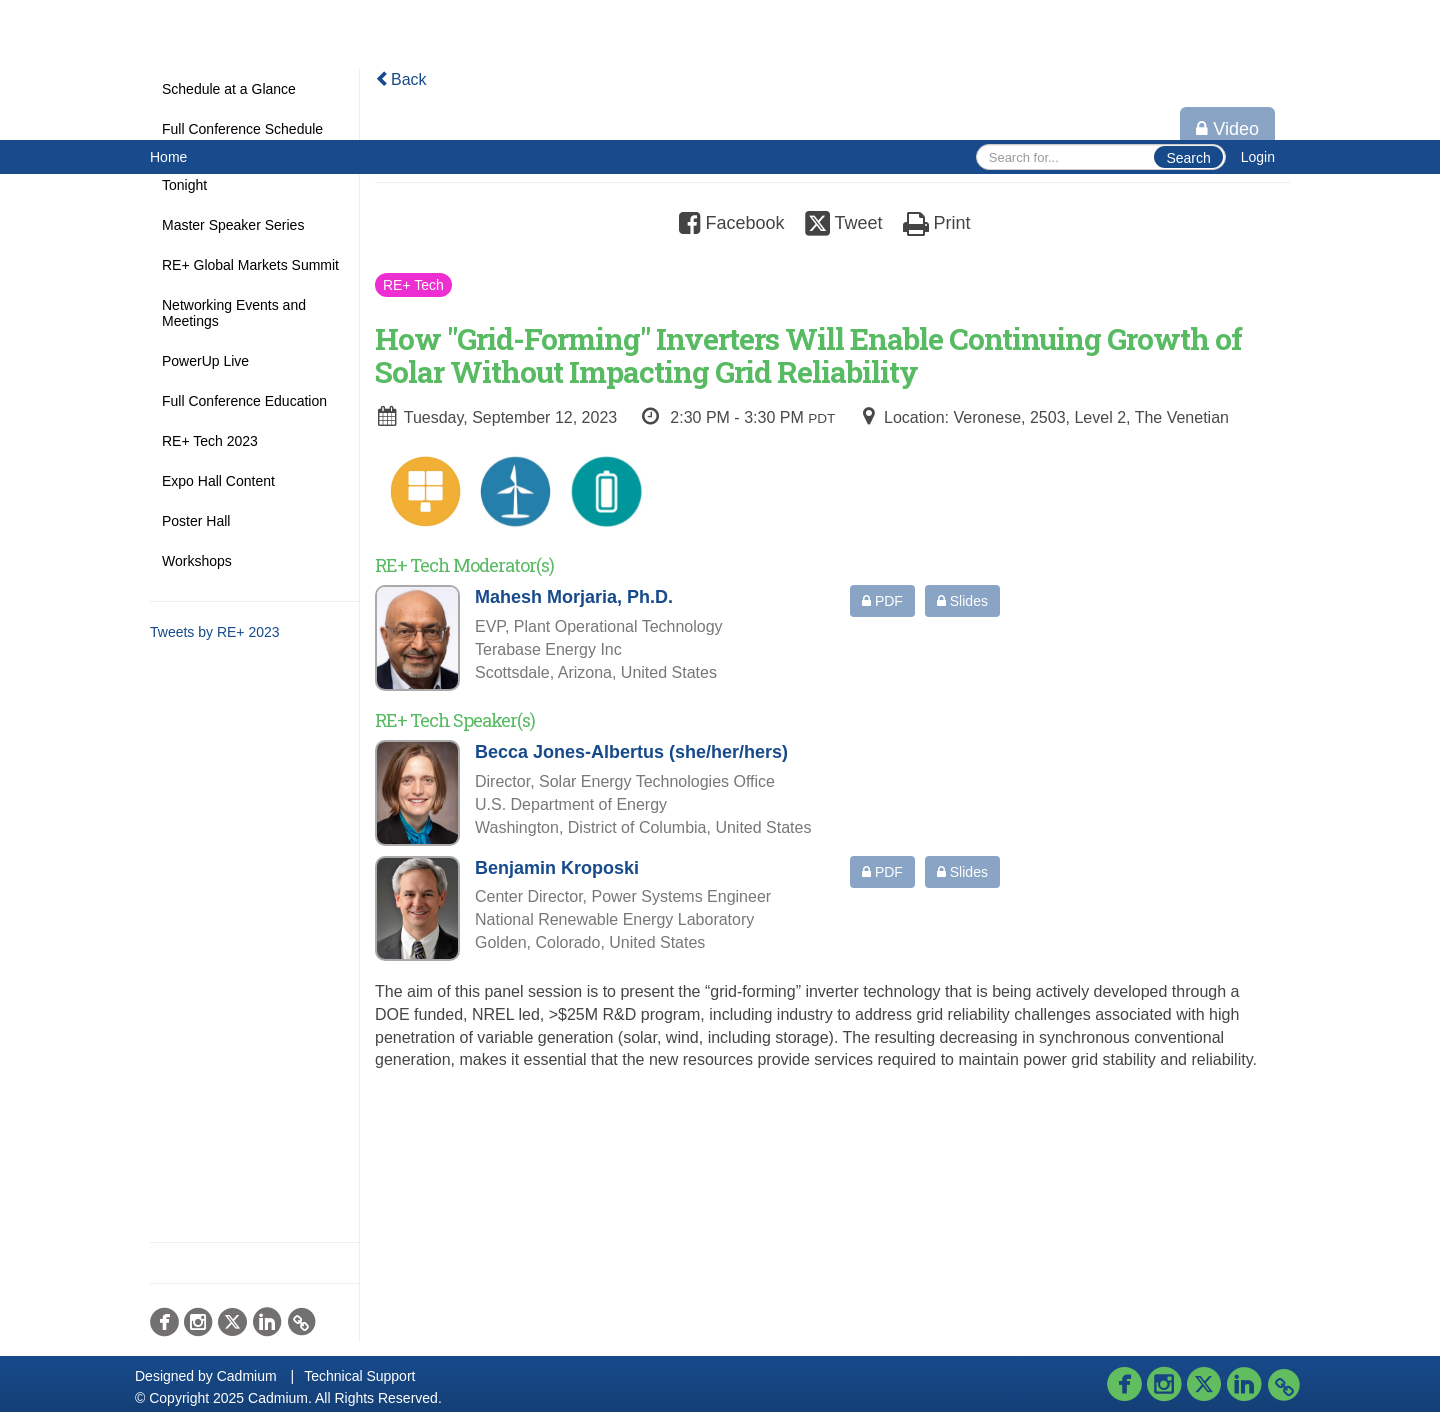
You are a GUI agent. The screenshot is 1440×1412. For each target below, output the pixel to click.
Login (1258, 157)
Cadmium (247, 1376)
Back (401, 79)
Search (1188, 158)
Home (168, 157)
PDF (882, 601)
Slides (962, 601)
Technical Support (359, 1376)
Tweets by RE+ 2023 (215, 632)
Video (1227, 129)
